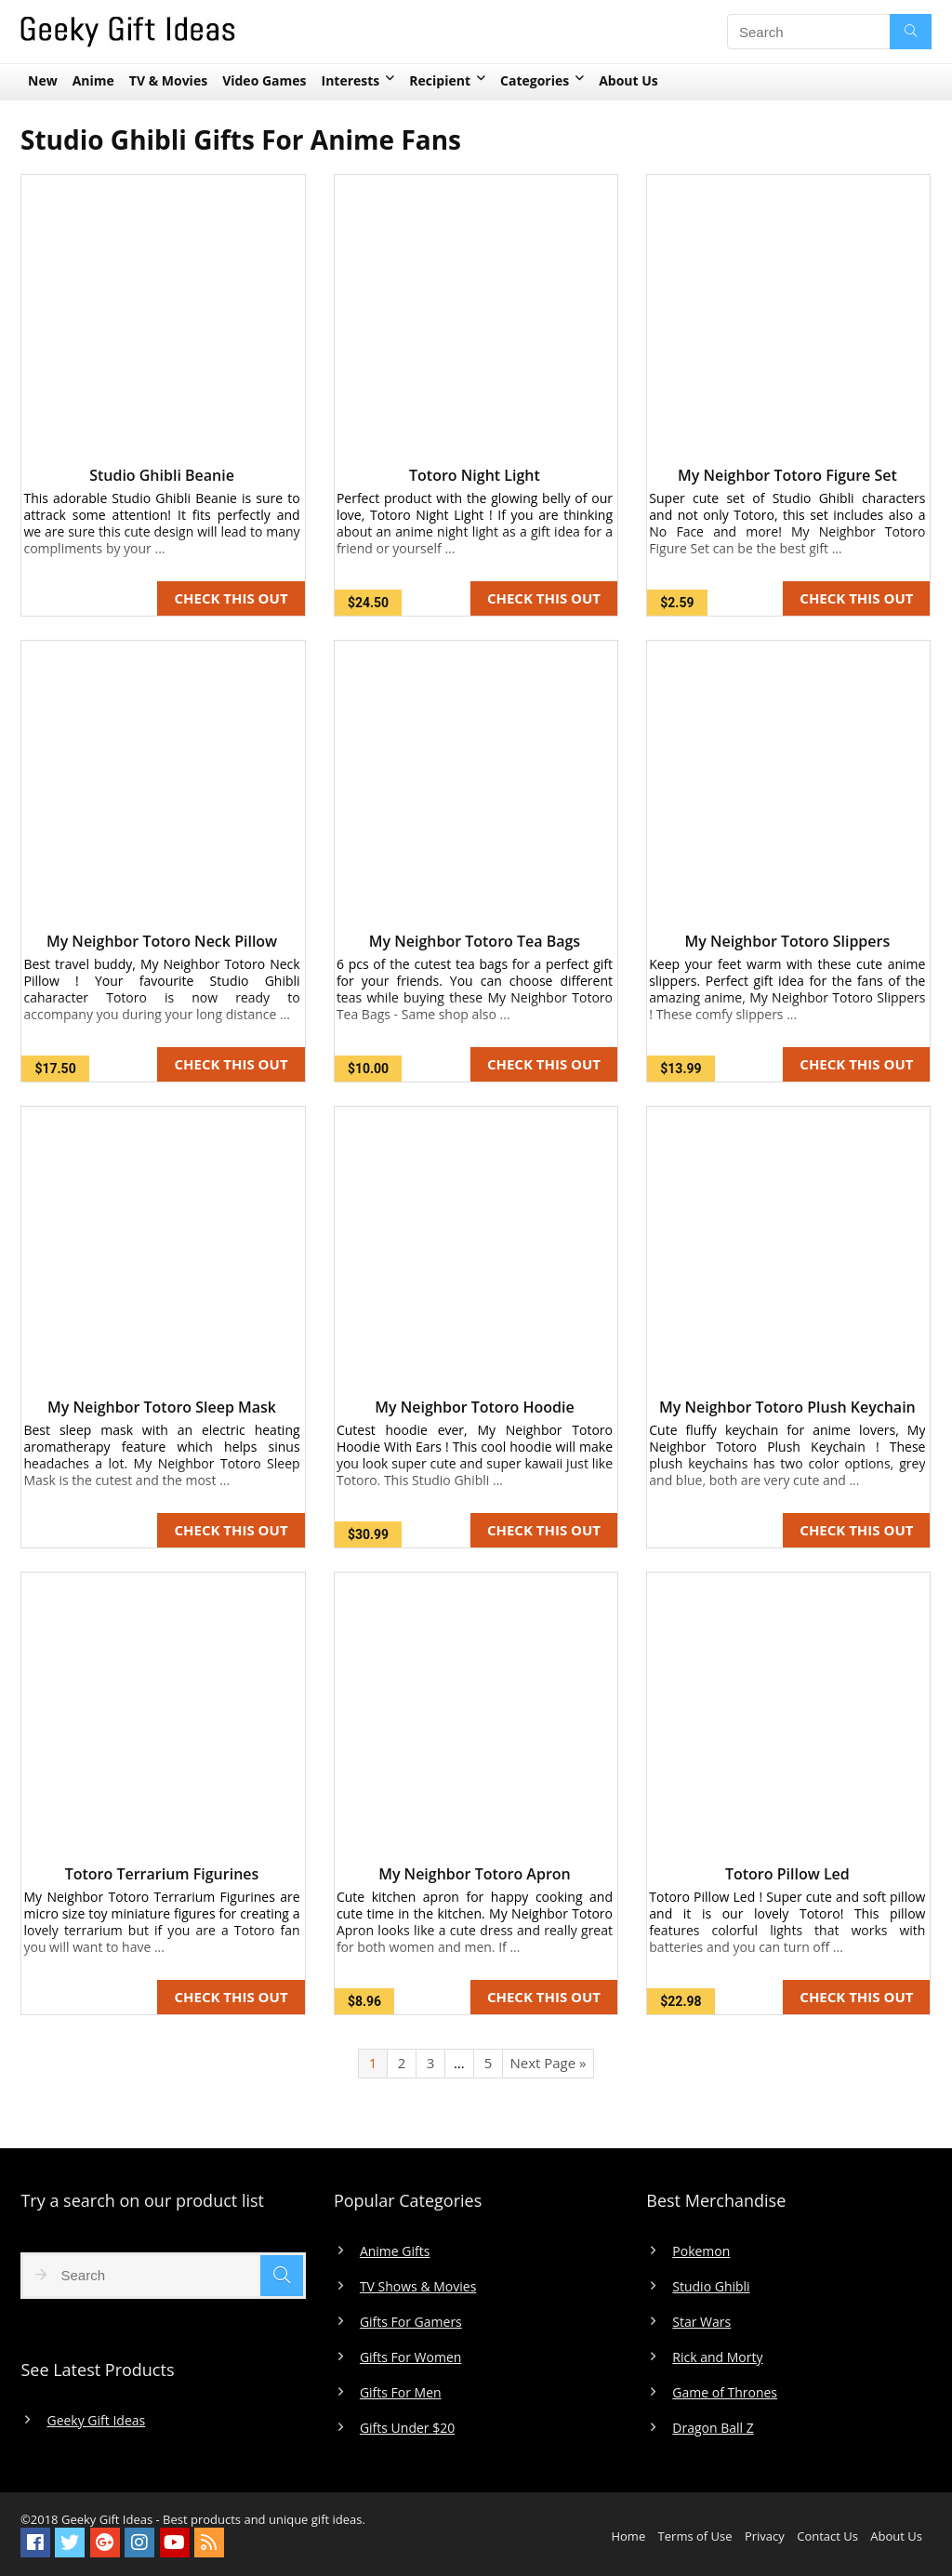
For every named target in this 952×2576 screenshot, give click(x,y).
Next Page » (547, 2062)
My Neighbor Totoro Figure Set (787, 475)
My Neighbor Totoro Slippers (787, 941)
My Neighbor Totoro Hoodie (474, 1407)
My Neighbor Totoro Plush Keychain (787, 1407)
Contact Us (827, 2536)
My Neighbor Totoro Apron (474, 1874)
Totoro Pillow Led (787, 1874)
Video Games (264, 80)
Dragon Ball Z (712, 2428)
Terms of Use (695, 2536)
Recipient (439, 80)
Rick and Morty (717, 2357)
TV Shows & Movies (418, 2286)
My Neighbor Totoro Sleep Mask (161, 1407)
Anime (93, 80)
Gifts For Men (401, 2392)
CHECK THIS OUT (230, 598)
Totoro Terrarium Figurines (162, 1874)
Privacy (765, 2536)
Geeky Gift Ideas (95, 2420)
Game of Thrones (724, 2392)
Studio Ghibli (710, 2286)
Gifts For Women (410, 2357)
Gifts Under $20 (407, 2428)
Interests (351, 80)
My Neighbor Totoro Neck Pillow (161, 941)
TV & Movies (168, 80)
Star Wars (701, 2322)
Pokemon (701, 2251)
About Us (628, 80)
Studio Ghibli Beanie (161, 475)
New (43, 80)
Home (628, 2536)
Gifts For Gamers (411, 2322)
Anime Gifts (395, 2251)
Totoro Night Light (474, 475)
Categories (534, 80)
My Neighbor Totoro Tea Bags (474, 941)
